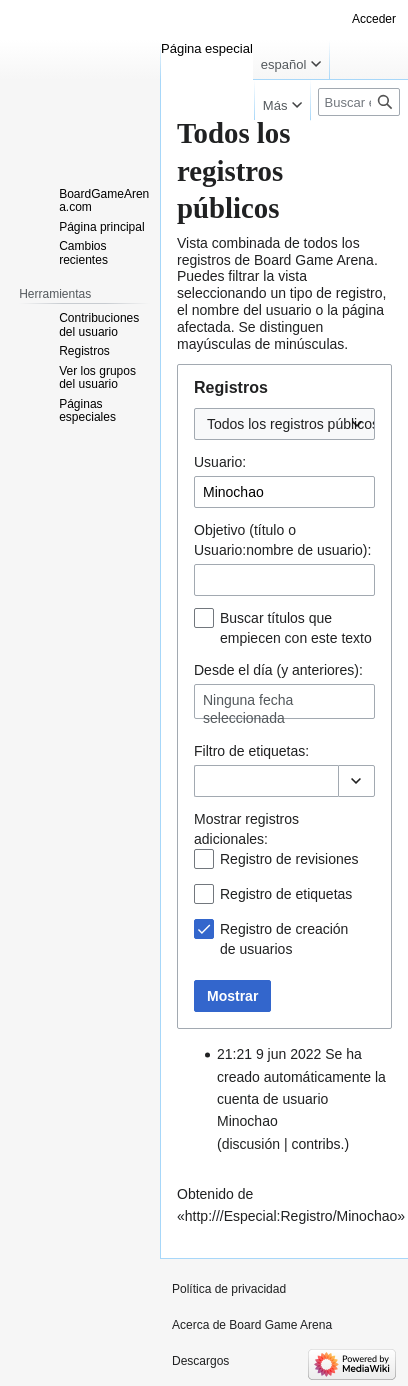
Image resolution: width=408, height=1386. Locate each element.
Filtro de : (251, 751)
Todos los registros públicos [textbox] (293, 424)
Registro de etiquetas (286, 894)
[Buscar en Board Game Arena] (359, 102)
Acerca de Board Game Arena (252, 1325)
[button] (356, 781)
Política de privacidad (229, 1289)
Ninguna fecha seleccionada (248, 709)
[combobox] (284, 424)
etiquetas (276, 751)
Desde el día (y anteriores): (278, 670)
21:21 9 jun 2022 (269, 1054)
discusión (251, 1144)
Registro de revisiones (289, 859)
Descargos (200, 1361)
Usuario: (220, 462)
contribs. (317, 1144)
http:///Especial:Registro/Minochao (291, 1216)
